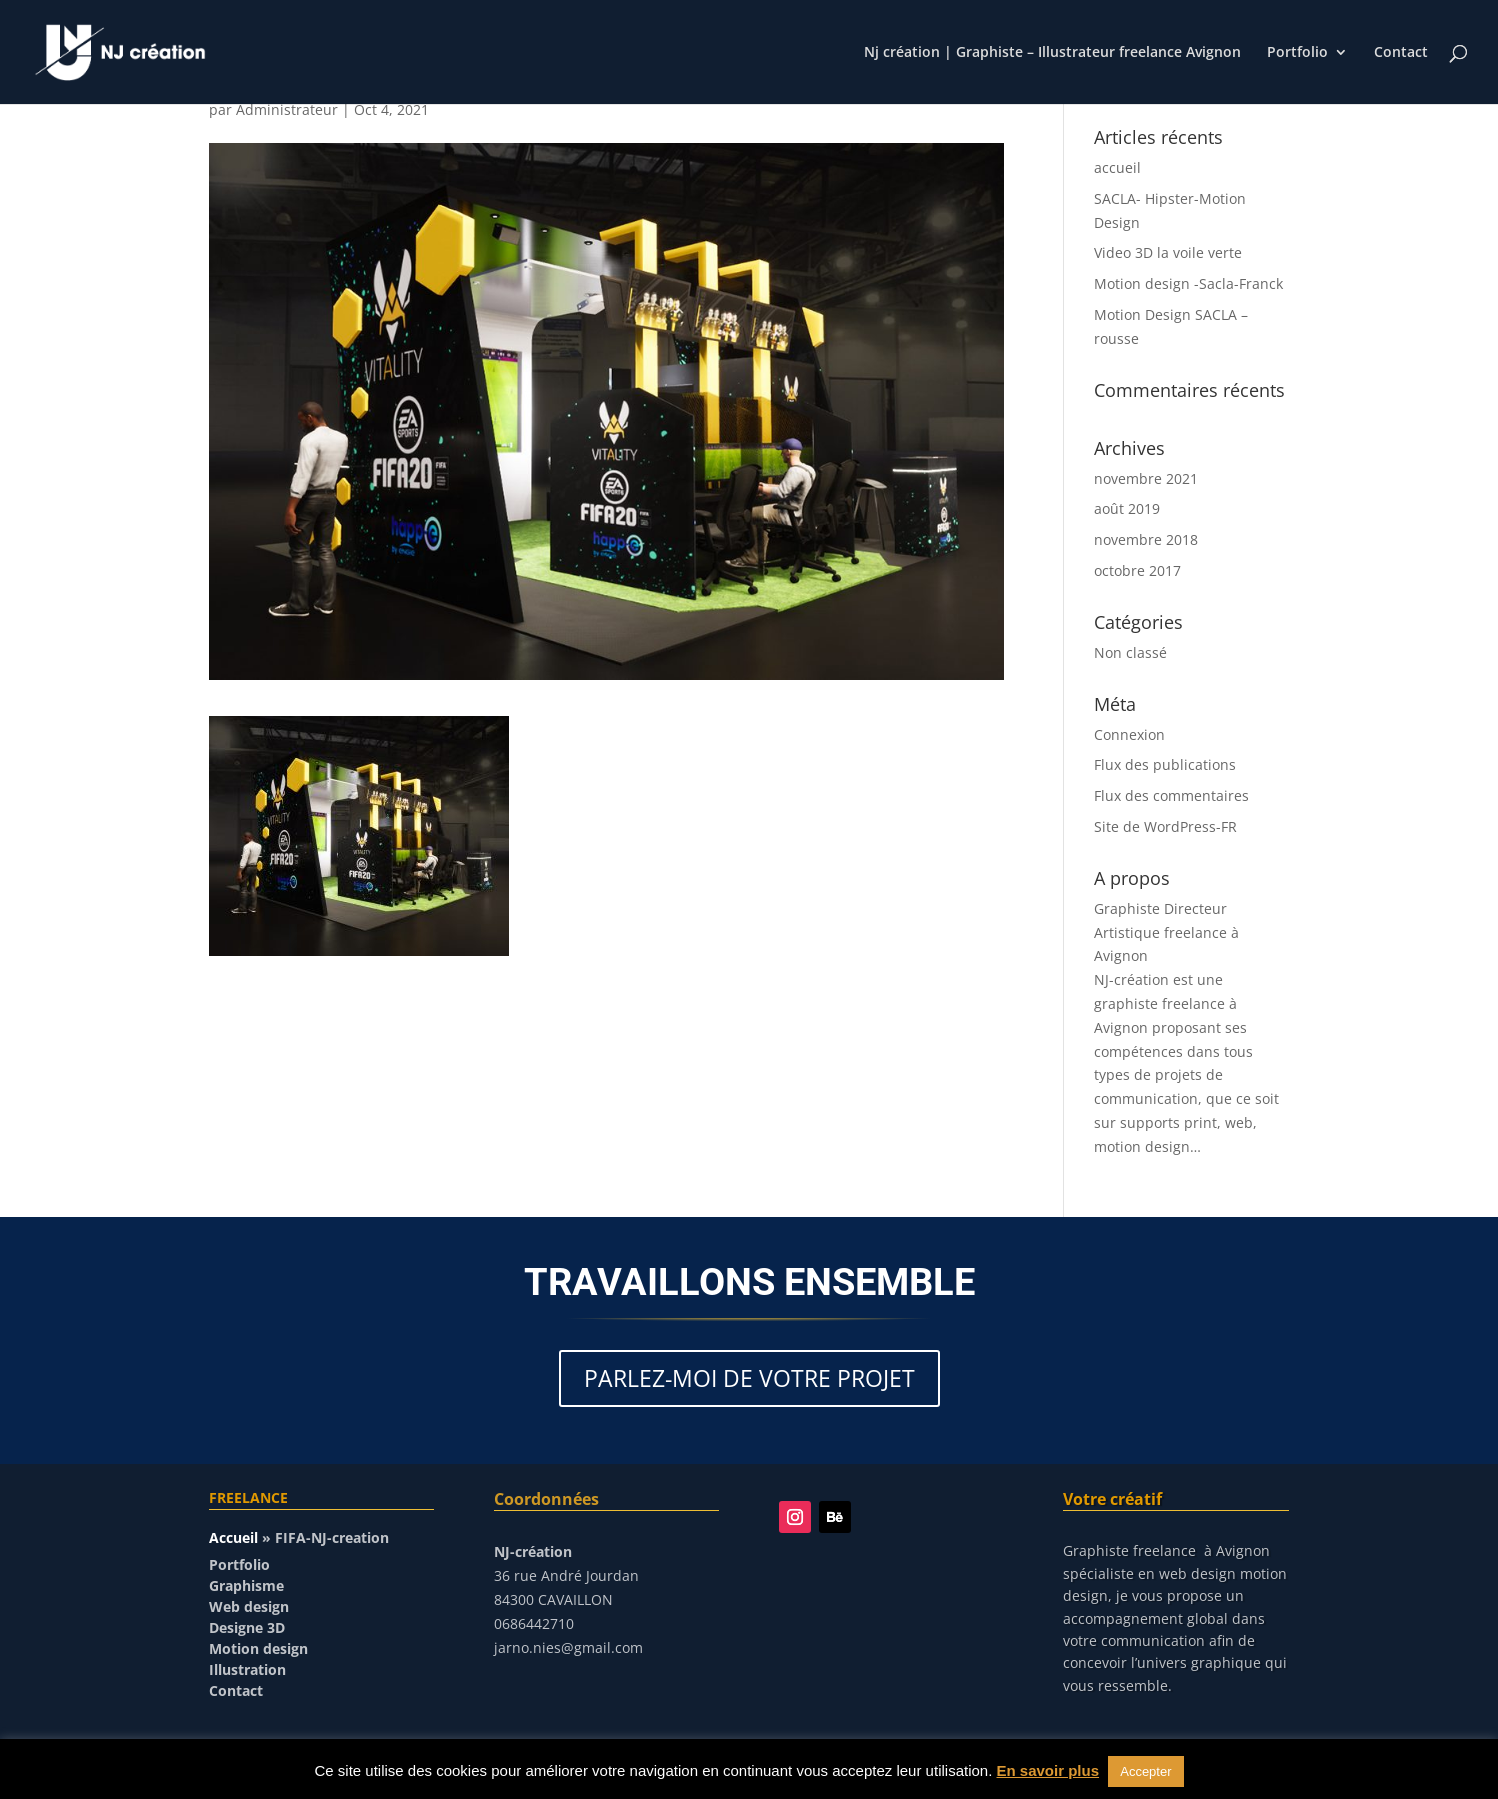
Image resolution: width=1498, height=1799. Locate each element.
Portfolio (1297, 53)
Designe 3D (247, 1627)
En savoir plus (1048, 1770)
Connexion (1129, 734)
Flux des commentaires (1171, 795)
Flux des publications (1165, 764)
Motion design (258, 1648)
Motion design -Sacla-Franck (1188, 283)
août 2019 (1127, 508)
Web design (249, 1606)
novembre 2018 (1146, 539)
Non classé (1130, 652)
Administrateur (287, 109)
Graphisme (246, 1585)
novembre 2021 (1146, 478)
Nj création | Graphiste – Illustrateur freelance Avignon (1052, 53)
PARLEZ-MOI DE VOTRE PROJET (749, 1378)
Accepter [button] (1145, 1771)
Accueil (233, 1537)
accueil (1117, 167)
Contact (1401, 53)
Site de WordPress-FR (1165, 826)
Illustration (247, 1669)
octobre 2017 (1137, 570)
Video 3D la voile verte (1168, 252)
